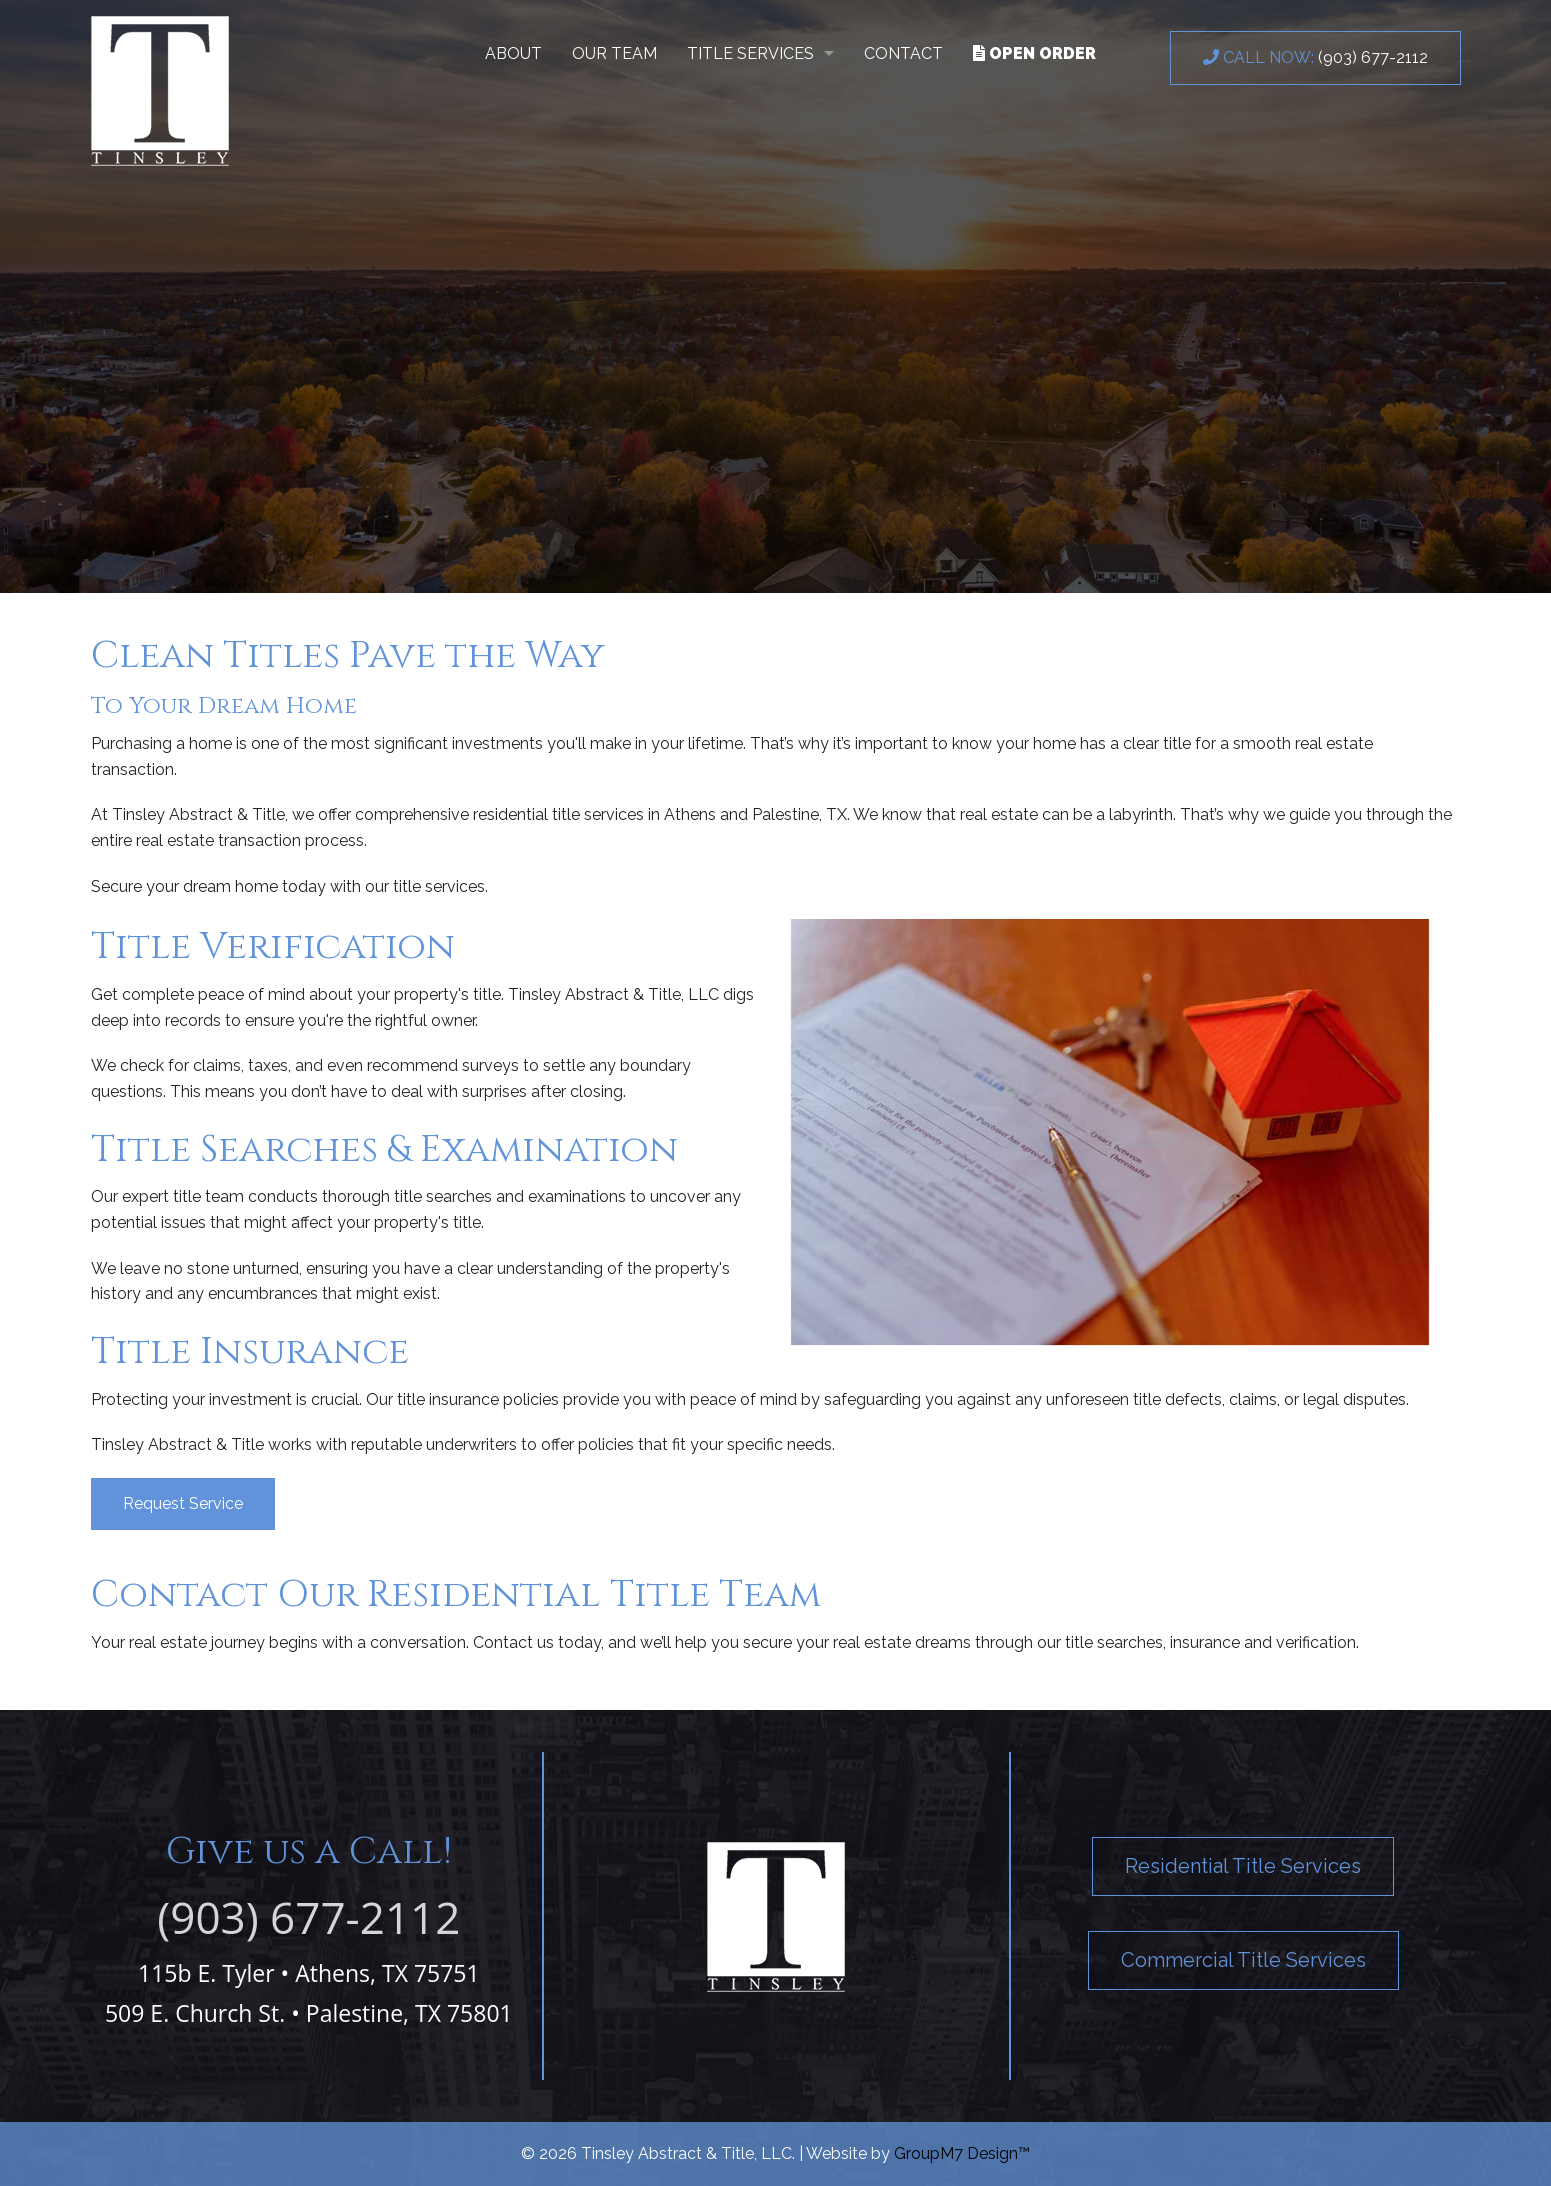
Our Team (614, 53)
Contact (903, 53)
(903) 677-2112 (1315, 57)
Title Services (750, 53)
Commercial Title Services (1243, 1960)
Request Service (183, 1503)
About (513, 53)
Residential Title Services (1243, 1866)
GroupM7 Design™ (962, 2153)
